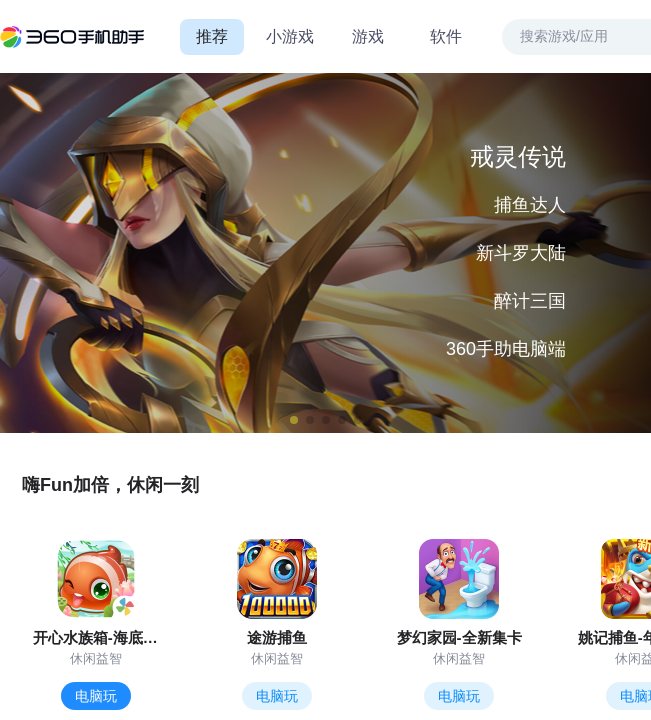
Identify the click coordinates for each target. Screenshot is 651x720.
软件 (446, 36)
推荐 (212, 36)
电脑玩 (96, 696)
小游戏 (290, 36)
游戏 (368, 36)
